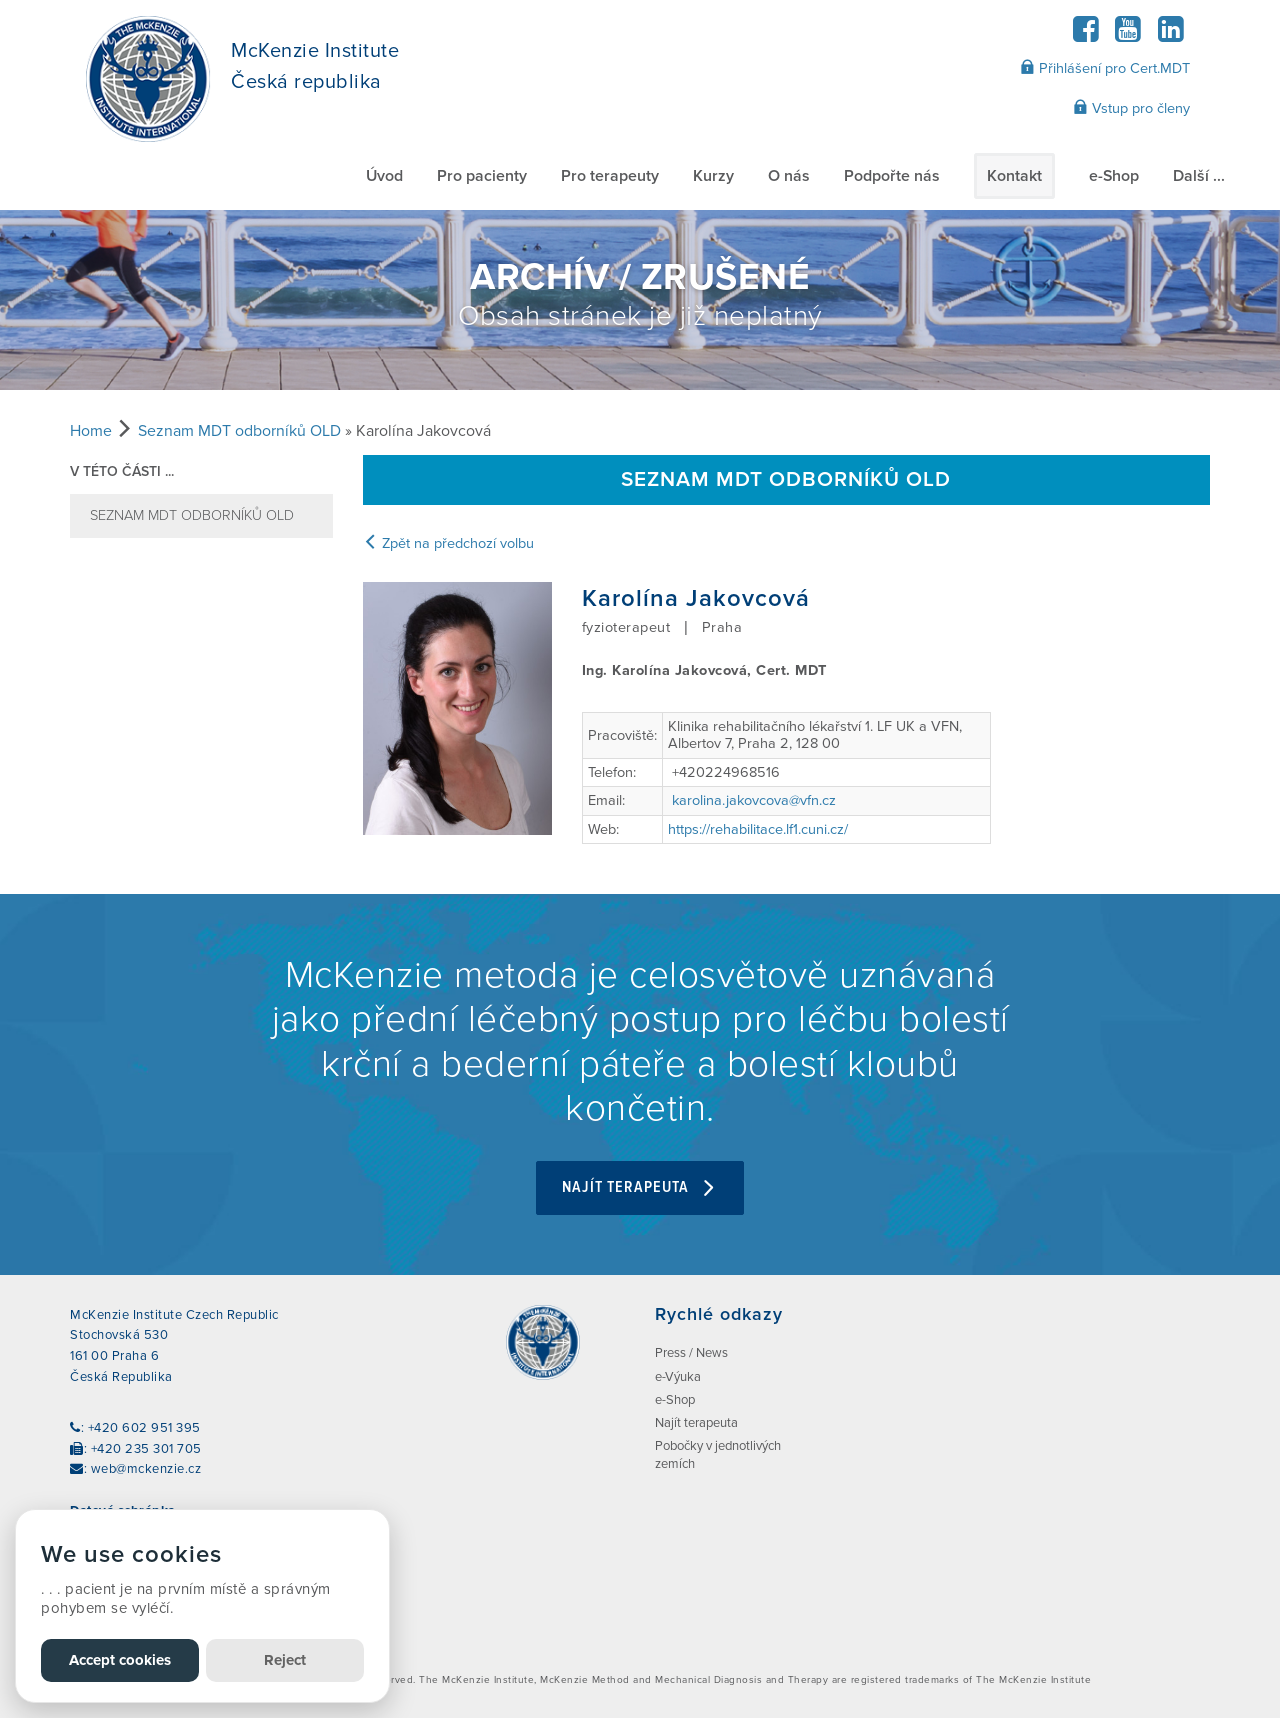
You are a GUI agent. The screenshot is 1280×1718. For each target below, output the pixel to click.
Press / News (691, 1353)
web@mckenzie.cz (146, 1469)
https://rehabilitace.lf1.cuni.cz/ (758, 829)
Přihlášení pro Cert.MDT (1105, 68)
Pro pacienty (482, 176)
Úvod (384, 176)
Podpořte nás (892, 176)
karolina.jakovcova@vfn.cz (754, 800)
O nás (789, 176)
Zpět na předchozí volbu (448, 543)
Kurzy (713, 176)
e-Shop (1114, 176)
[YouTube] (1128, 35)
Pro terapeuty (610, 176)
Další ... (1199, 176)
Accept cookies (120, 1660)
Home (91, 431)
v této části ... (122, 471)
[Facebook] (1085, 35)
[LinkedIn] (1170, 35)
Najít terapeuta (640, 1187)
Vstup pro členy (1131, 108)
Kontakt (1014, 176)
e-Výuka (678, 1377)
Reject (285, 1660)
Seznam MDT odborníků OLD (239, 431)
